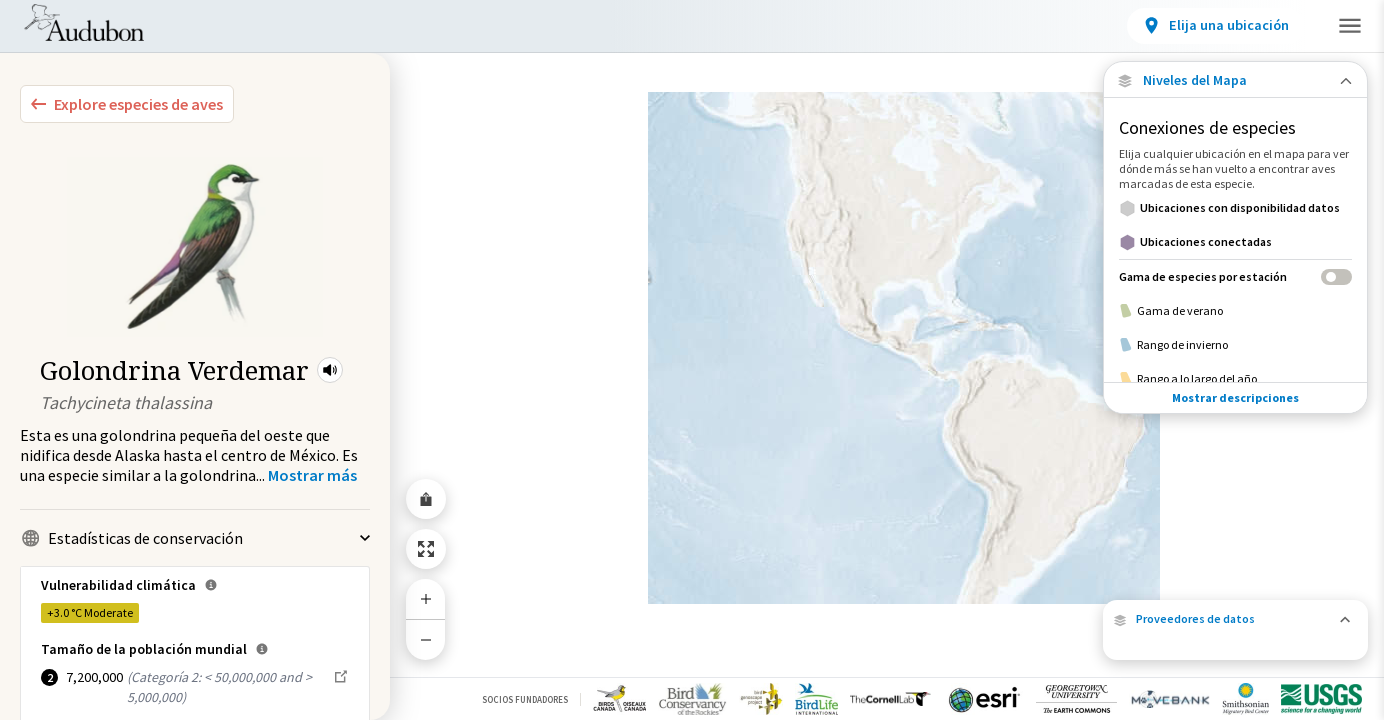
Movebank (1331, 591)
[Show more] (312, 475)
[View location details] (1072, 26)
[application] (692, 360)
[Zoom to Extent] (426, 549)
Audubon (1134, 643)
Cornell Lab (1148, 630)
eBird (1326, 617)
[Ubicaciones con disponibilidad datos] (1235, 208)
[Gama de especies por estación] (1235, 276)
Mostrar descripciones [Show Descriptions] (1235, 397)
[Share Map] (426, 499)
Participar (1223, 24)
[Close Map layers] (1235, 80)
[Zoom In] (426, 599)
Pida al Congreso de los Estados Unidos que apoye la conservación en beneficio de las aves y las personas (563, 617)
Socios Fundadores (525, 699)
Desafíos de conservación (578, 29)
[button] (330, 370)
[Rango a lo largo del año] (1235, 379)
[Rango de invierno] (1235, 345)
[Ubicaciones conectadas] (1235, 242)
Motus (1249, 604)
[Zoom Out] (426, 639)
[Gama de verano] (1235, 311)
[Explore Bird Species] (127, 104)
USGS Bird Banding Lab (1176, 604)
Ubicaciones (398, 29)
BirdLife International (1272, 630)
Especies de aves (250, 29)
